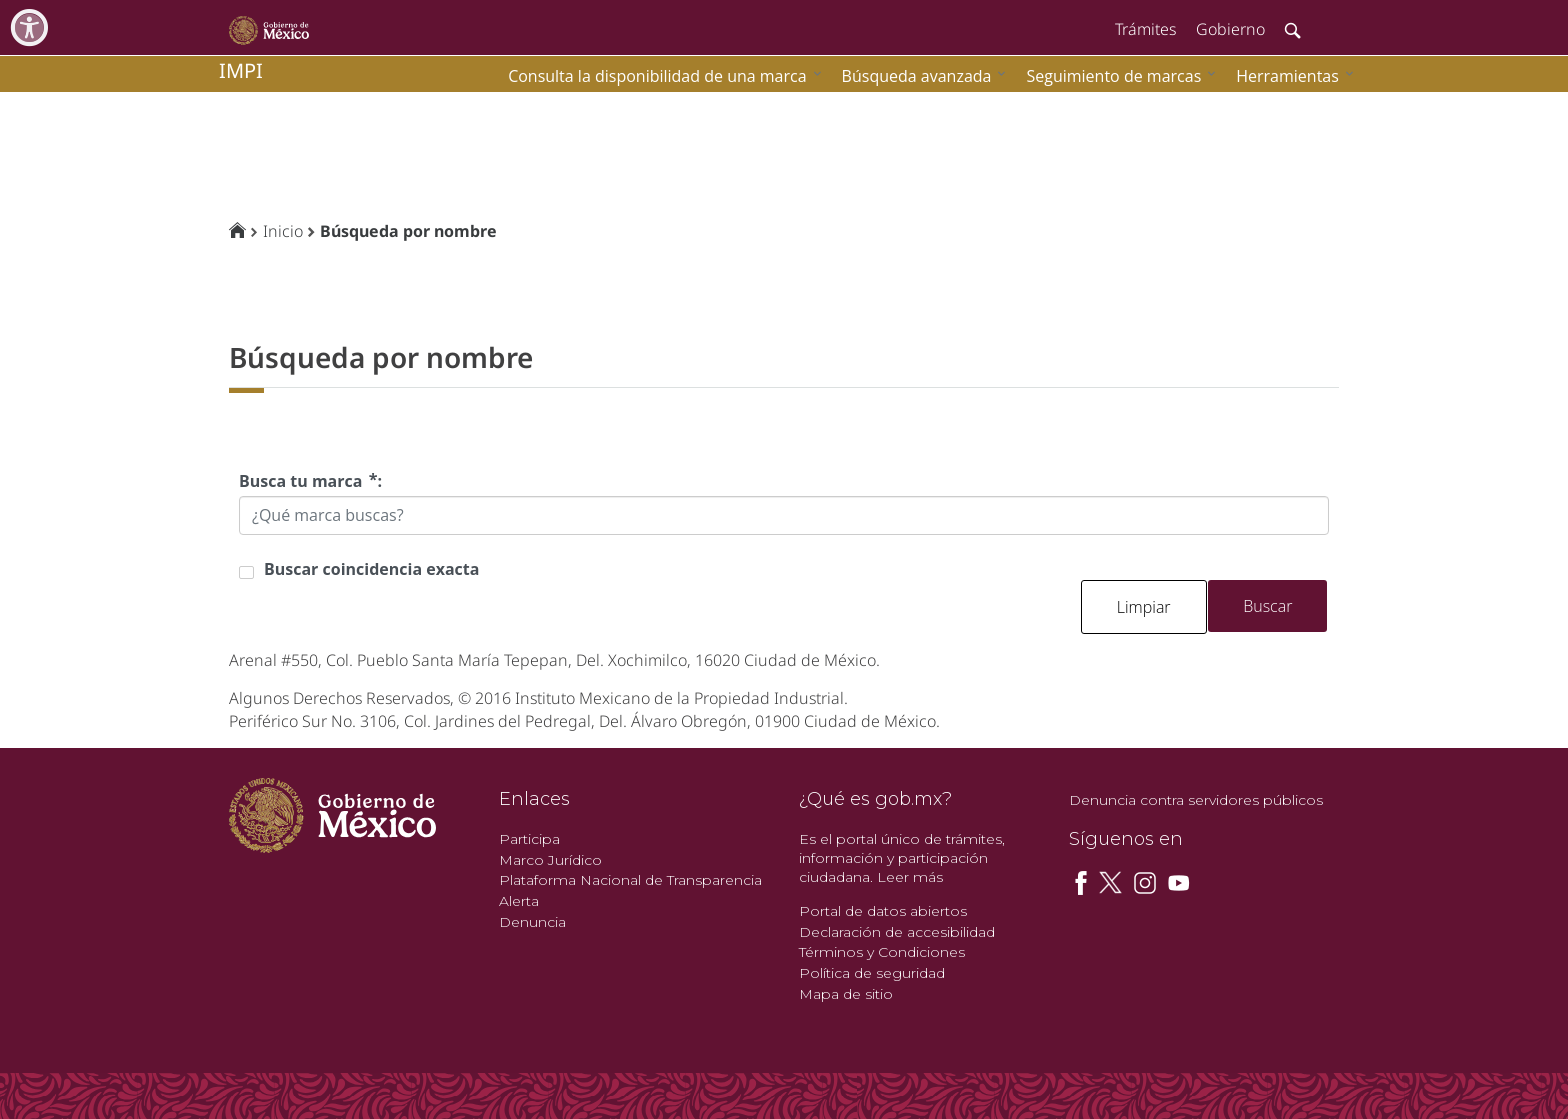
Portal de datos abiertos (883, 911)
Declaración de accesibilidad (897, 932)
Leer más (910, 877)
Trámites (1145, 29)
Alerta (519, 901)
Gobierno (1230, 29)
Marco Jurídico (550, 860)
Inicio (283, 231)
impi (241, 70)
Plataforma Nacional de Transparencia (630, 880)
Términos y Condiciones (882, 952)
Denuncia (532, 922)
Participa (529, 839)
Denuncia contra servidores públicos (1196, 800)
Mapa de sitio (846, 994)
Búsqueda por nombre (408, 231)
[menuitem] (1290, 75)
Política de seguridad (872, 973)
